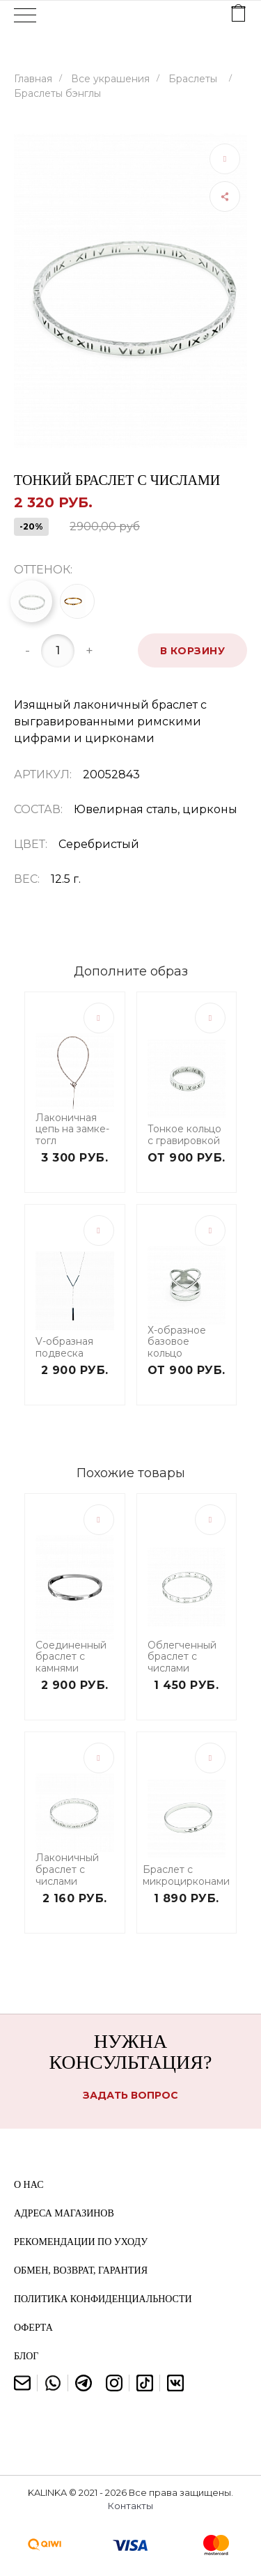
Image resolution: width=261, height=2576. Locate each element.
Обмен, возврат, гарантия (81, 2270)
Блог (26, 2356)
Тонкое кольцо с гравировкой (184, 1135)
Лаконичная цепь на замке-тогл (72, 1129)
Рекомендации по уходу (81, 2242)
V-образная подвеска (64, 1347)
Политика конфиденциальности (103, 2299)
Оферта (33, 2327)
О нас (28, 2185)
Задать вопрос (130, 2095)
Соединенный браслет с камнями (70, 1657)
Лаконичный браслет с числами (67, 1869)
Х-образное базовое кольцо (177, 1342)
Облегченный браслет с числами (182, 1657)
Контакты (130, 2505)
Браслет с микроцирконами (186, 1876)
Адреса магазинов (64, 2213)
